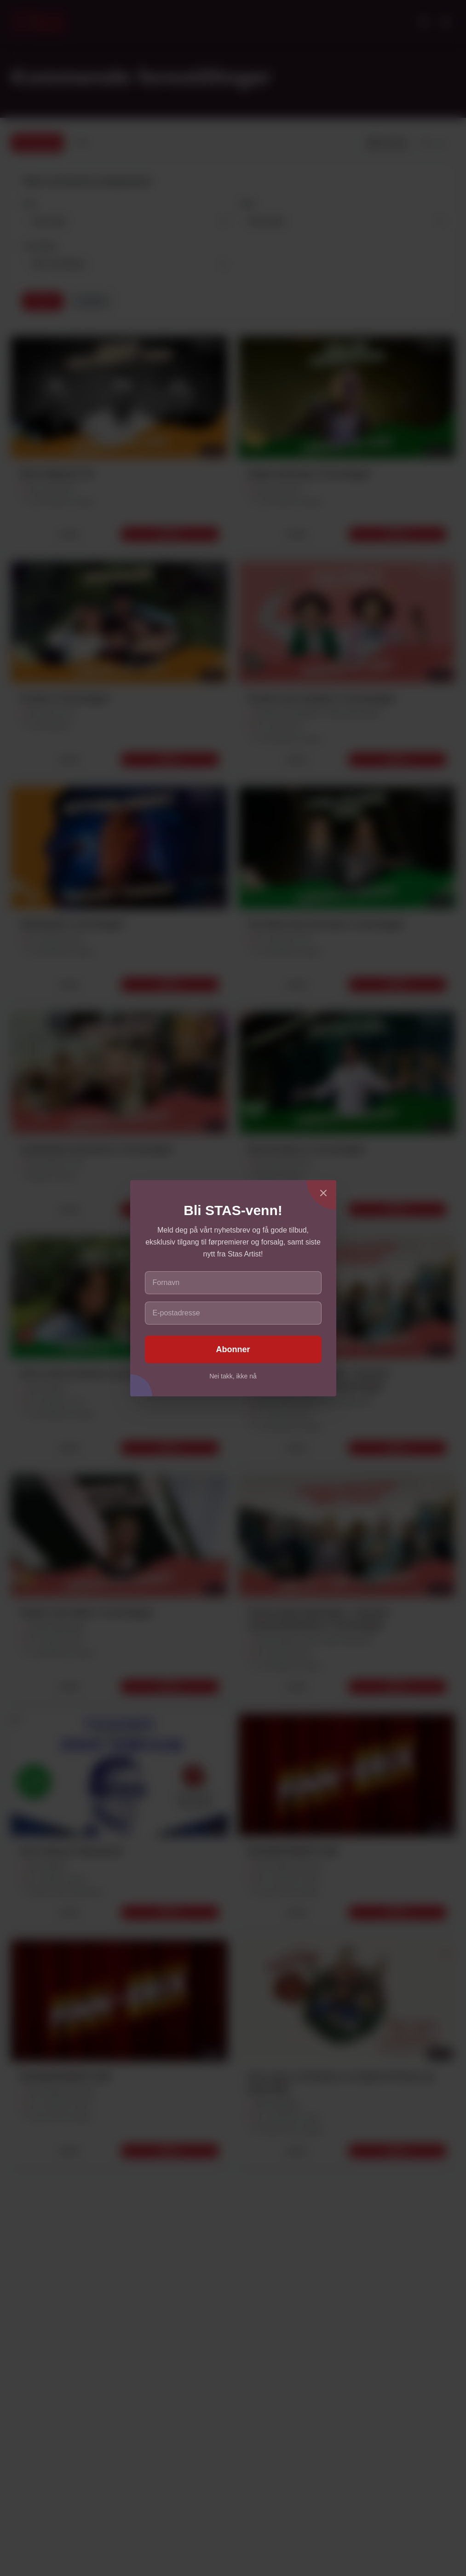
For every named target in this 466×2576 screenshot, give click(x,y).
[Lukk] (323, 1193)
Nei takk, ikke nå (233, 1376)
